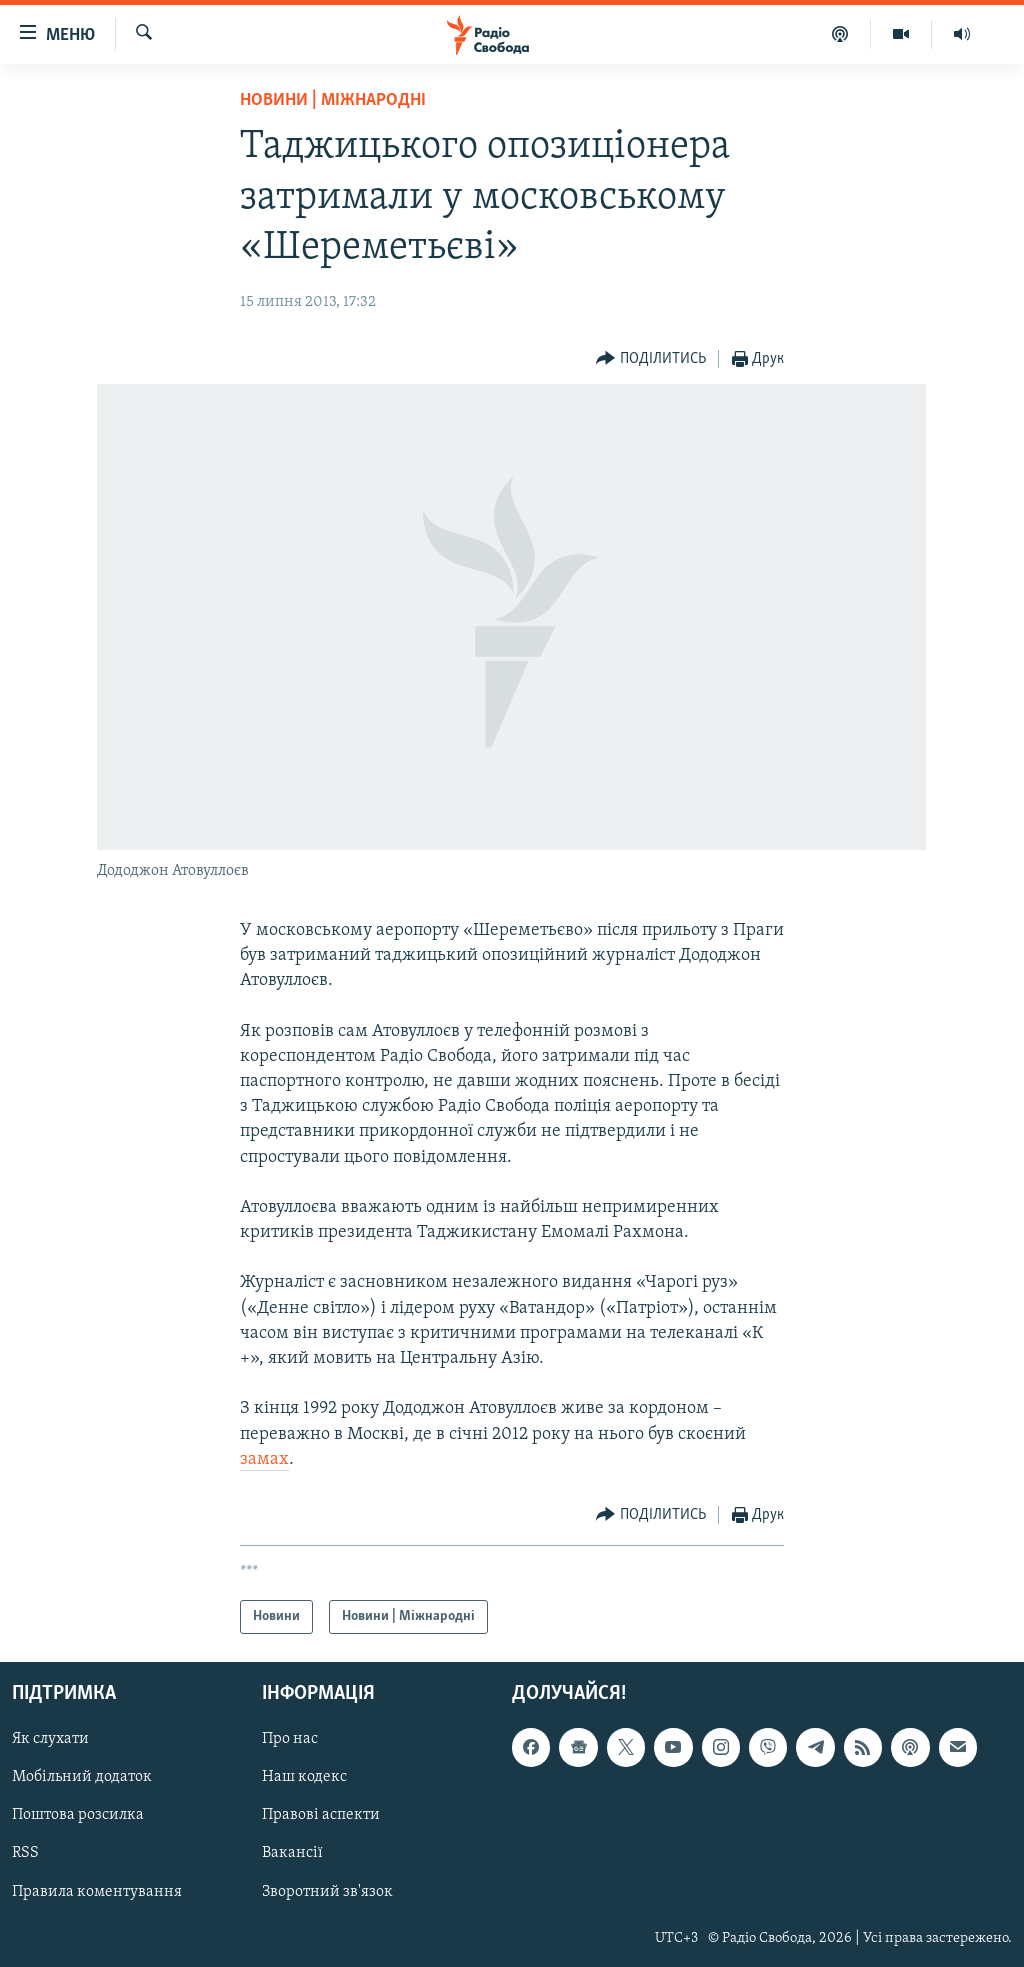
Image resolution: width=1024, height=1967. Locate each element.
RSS (25, 1854)
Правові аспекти (321, 1815)
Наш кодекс (304, 1777)
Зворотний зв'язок (327, 1892)
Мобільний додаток (82, 1777)
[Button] (651, 359)
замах (264, 1459)
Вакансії (292, 1854)
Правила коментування (97, 1892)
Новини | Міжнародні (333, 100)
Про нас (290, 1739)
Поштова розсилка (78, 1815)
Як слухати (50, 1739)
